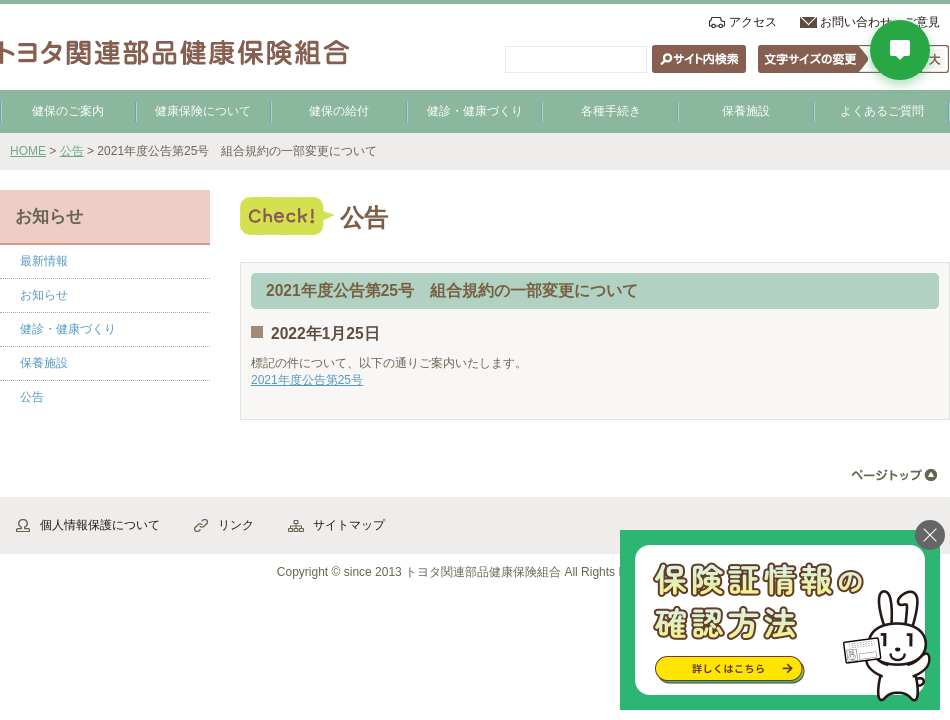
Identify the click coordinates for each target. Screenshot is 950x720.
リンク (236, 525)
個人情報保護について (100, 525)
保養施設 (746, 111)
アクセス (753, 22)
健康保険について (203, 111)
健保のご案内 (68, 111)
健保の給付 (339, 111)
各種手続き (611, 111)
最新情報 (44, 261)
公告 (72, 151)
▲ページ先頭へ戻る (894, 475)
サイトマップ (349, 525)
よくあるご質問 (882, 111)
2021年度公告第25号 (307, 380)
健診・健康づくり (475, 111)
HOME (28, 151)
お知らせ (44, 295)
